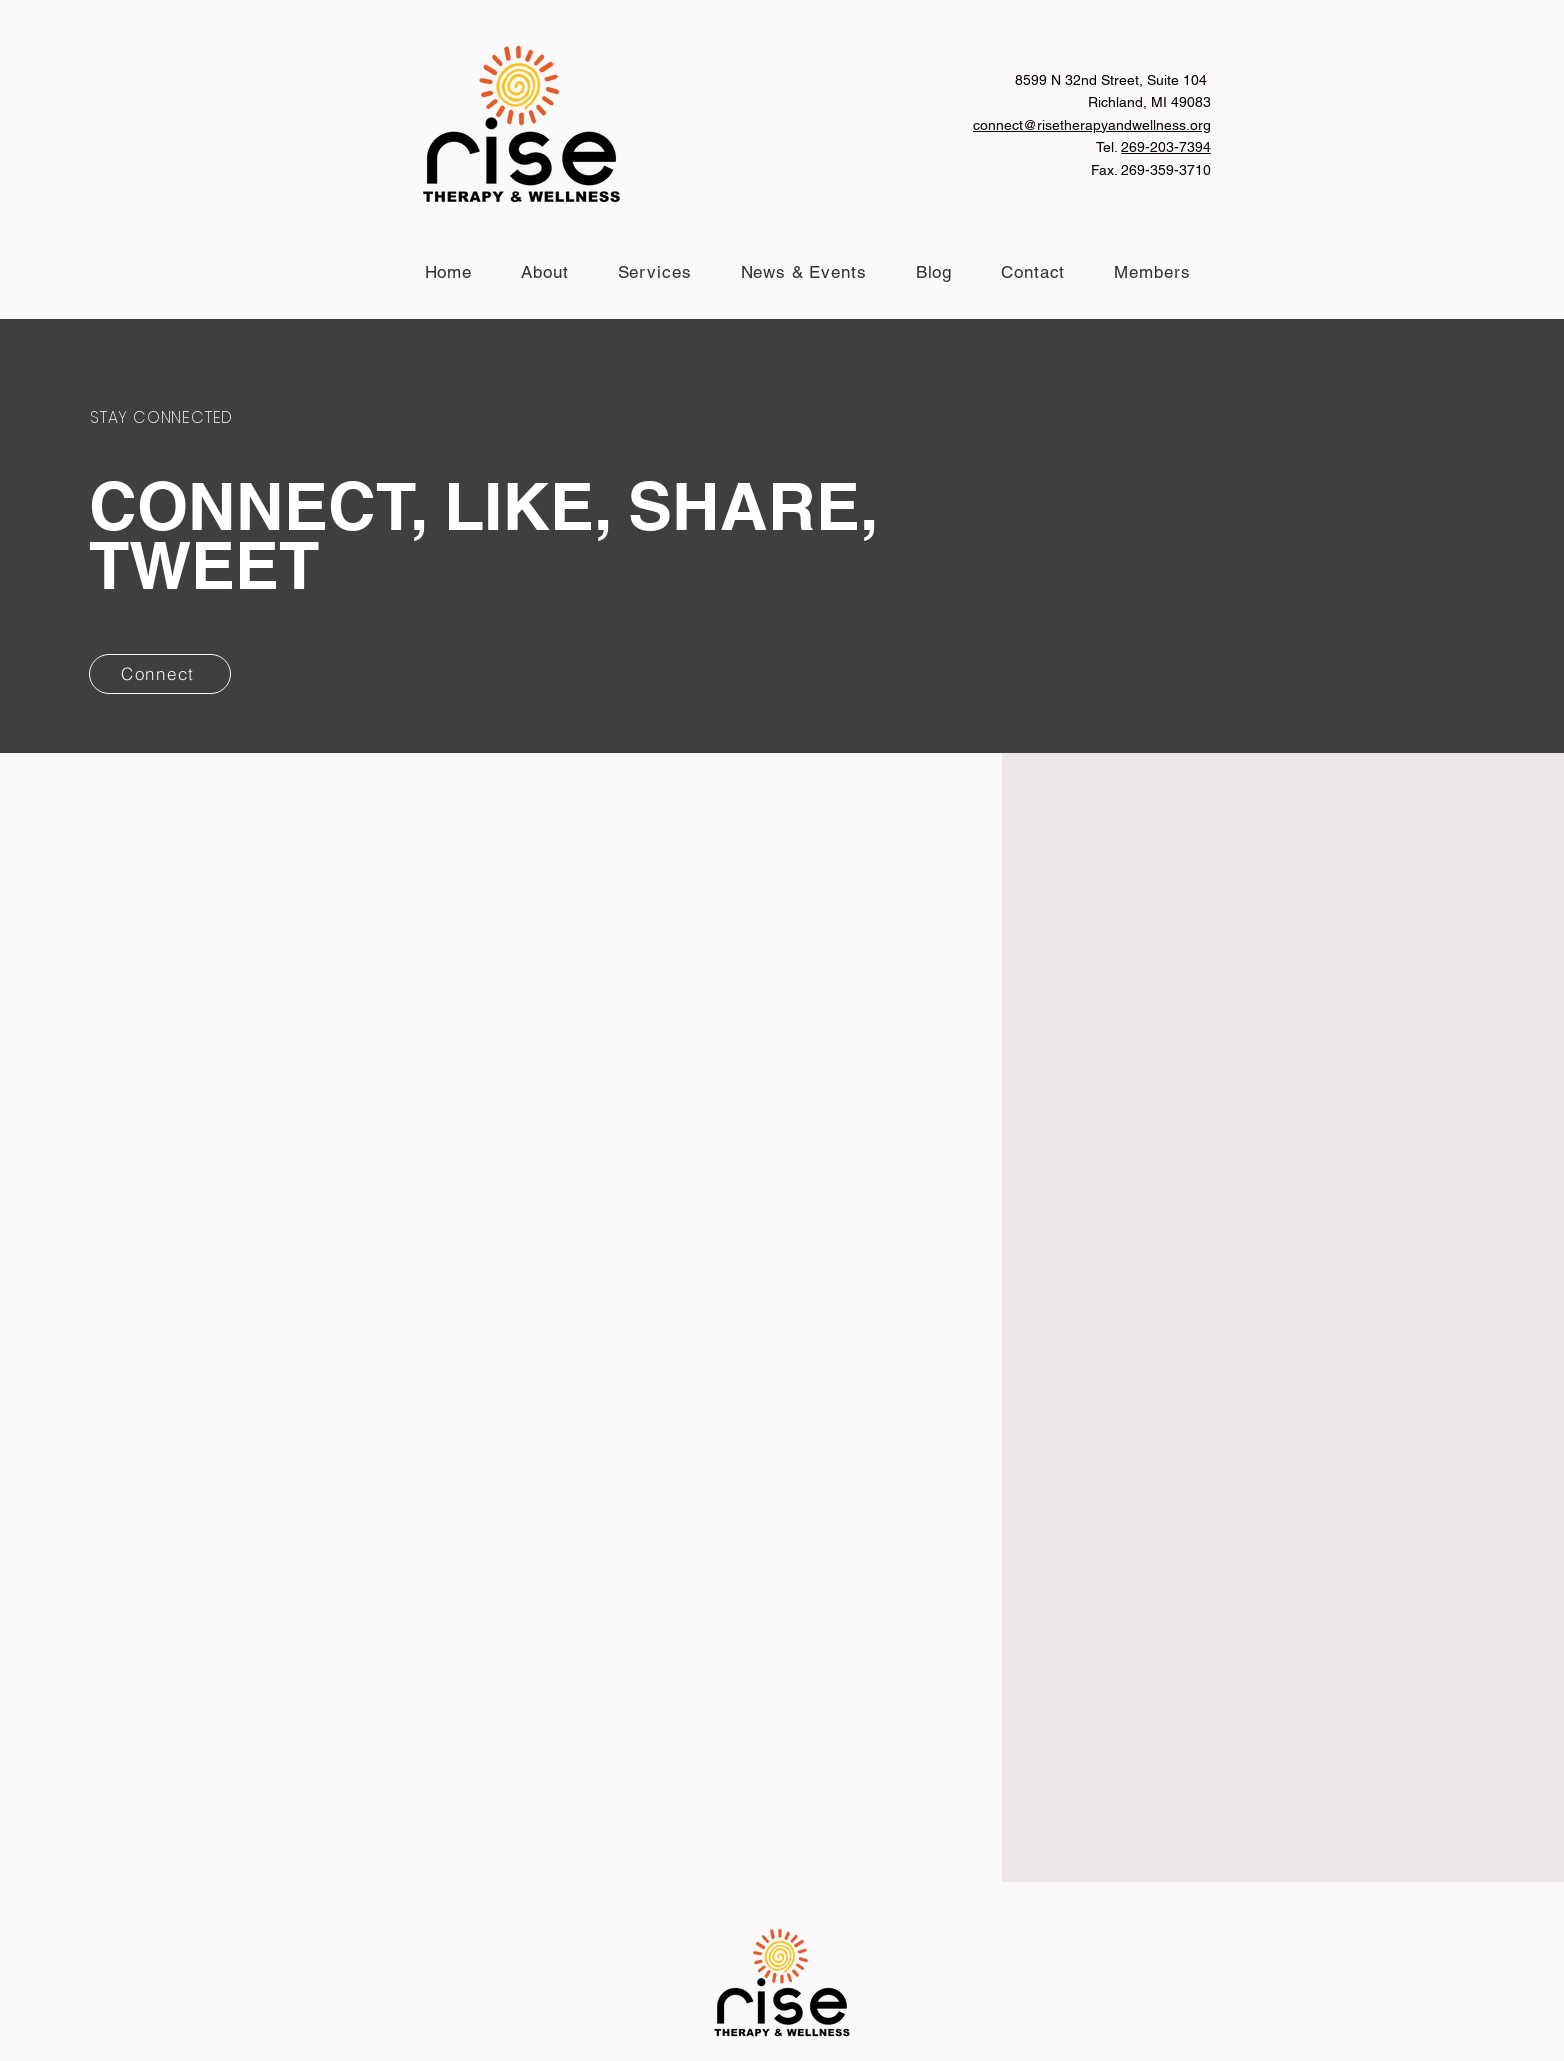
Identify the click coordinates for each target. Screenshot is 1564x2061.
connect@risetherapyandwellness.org (1092, 125)
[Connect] (160, 674)
